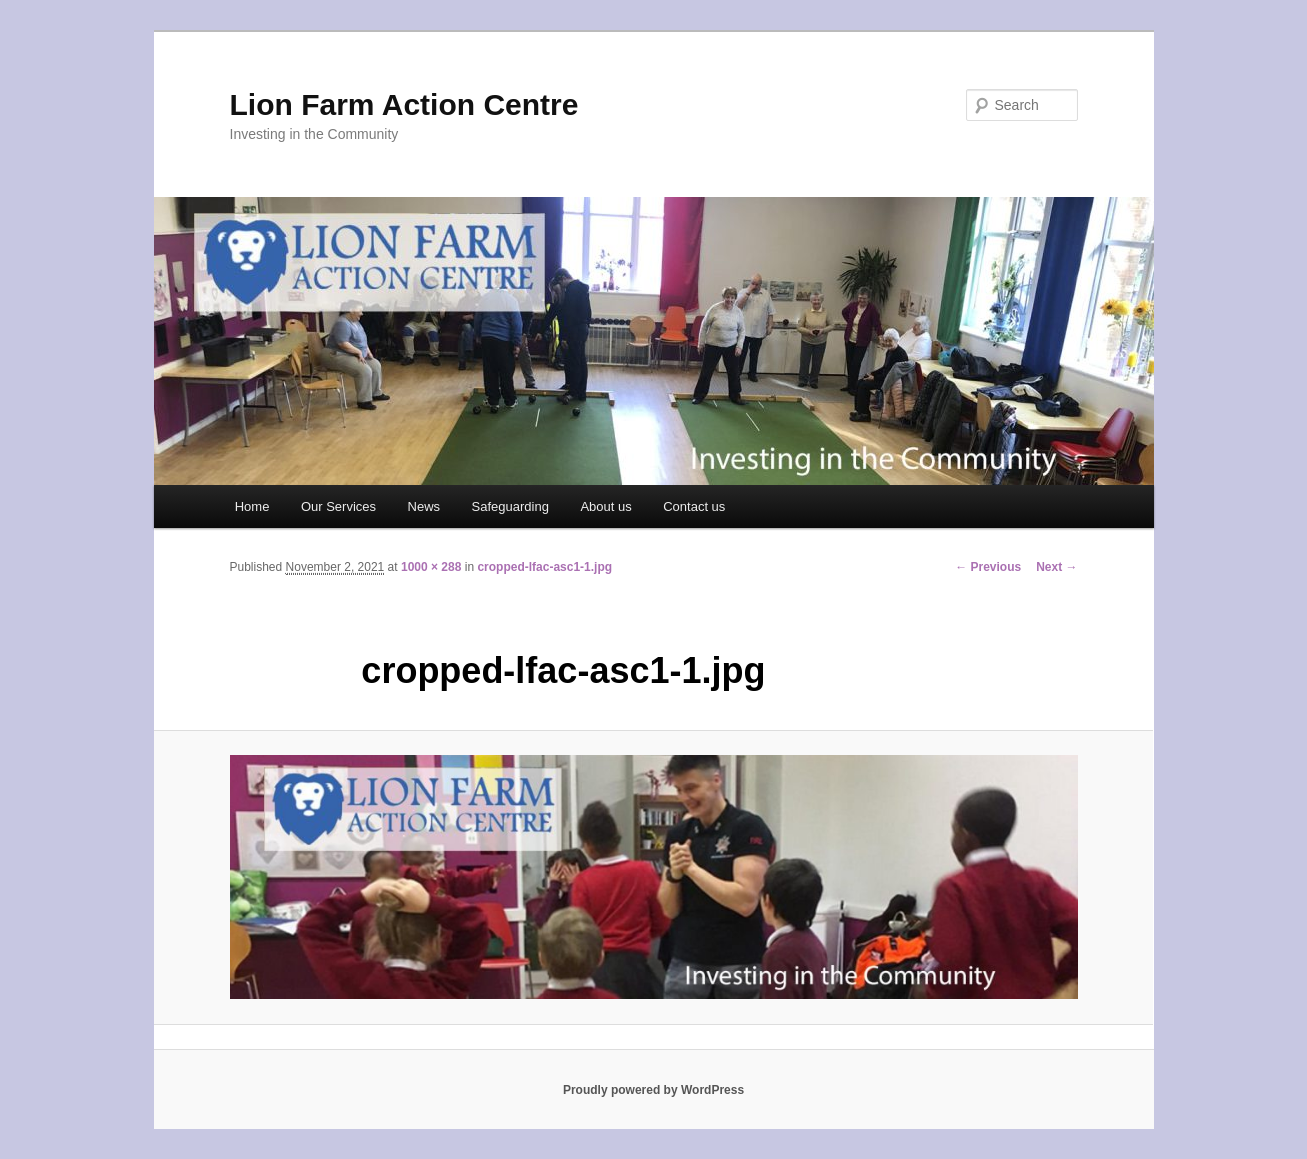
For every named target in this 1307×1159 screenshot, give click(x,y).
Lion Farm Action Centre (404, 104)
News (424, 506)
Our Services (338, 506)
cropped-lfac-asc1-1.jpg (544, 567)
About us (605, 506)
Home (252, 506)
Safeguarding (510, 506)
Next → (1056, 567)
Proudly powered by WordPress (653, 1090)
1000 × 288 (431, 567)
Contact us (694, 506)
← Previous (988, 567)
